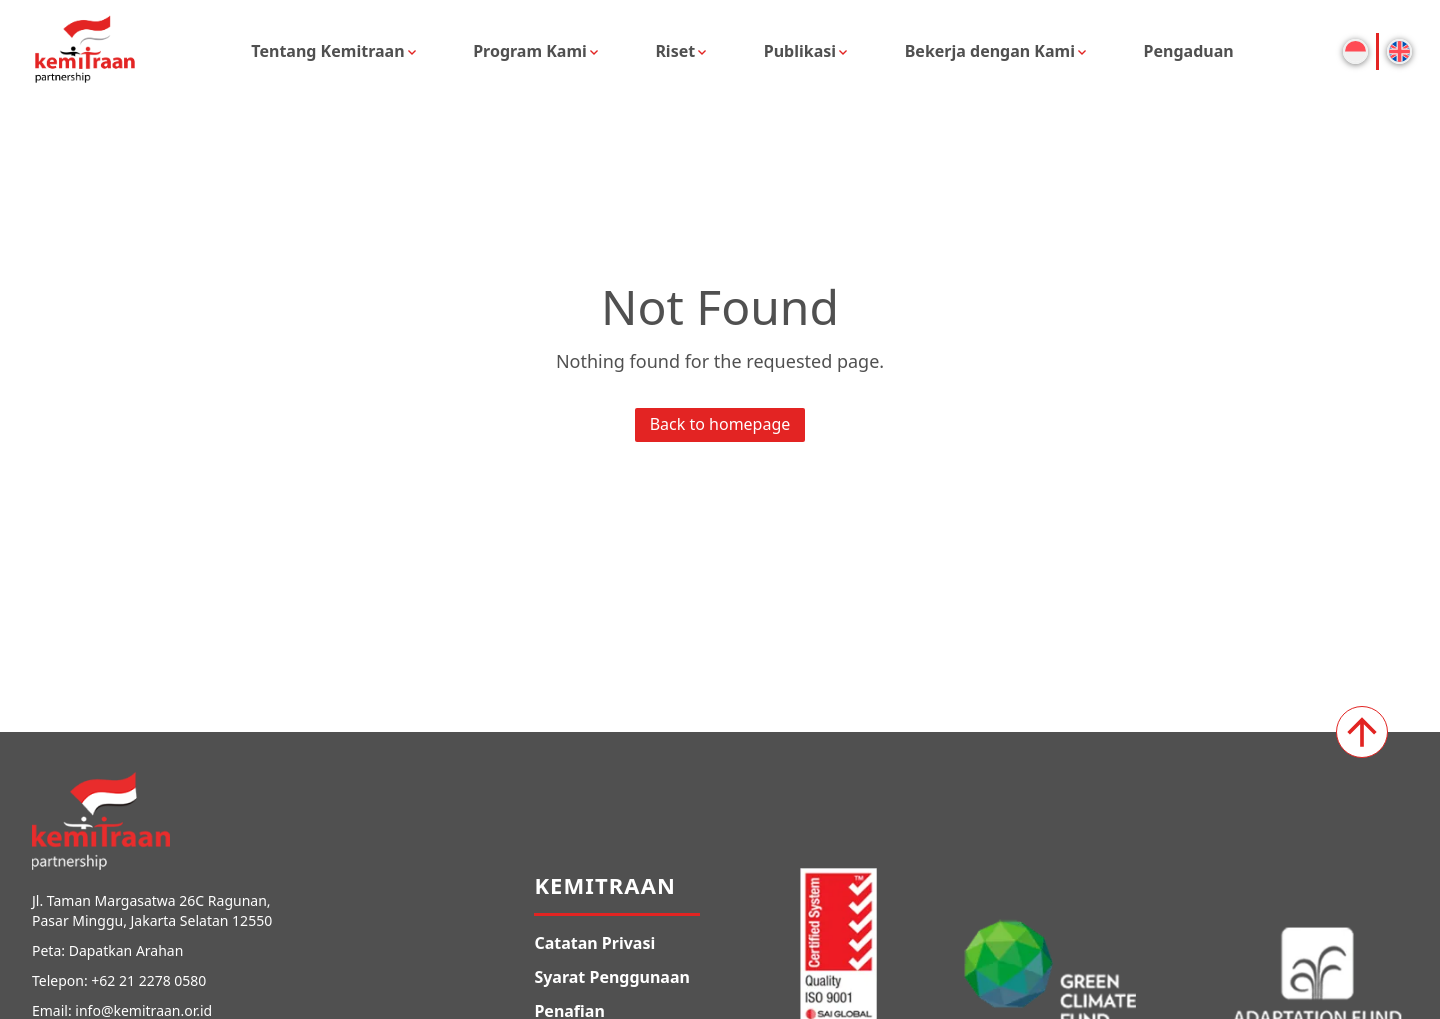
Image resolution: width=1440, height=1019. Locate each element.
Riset (675, 51)
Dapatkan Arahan (126, 950)
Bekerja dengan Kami (990, 51)
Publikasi (800, 51)
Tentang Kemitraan (327, 51)
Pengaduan (1189, 51)
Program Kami (530, 51)
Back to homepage (720, 424)
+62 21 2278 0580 (148, 980)
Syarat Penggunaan (612, 977)
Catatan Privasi (594, 943)
